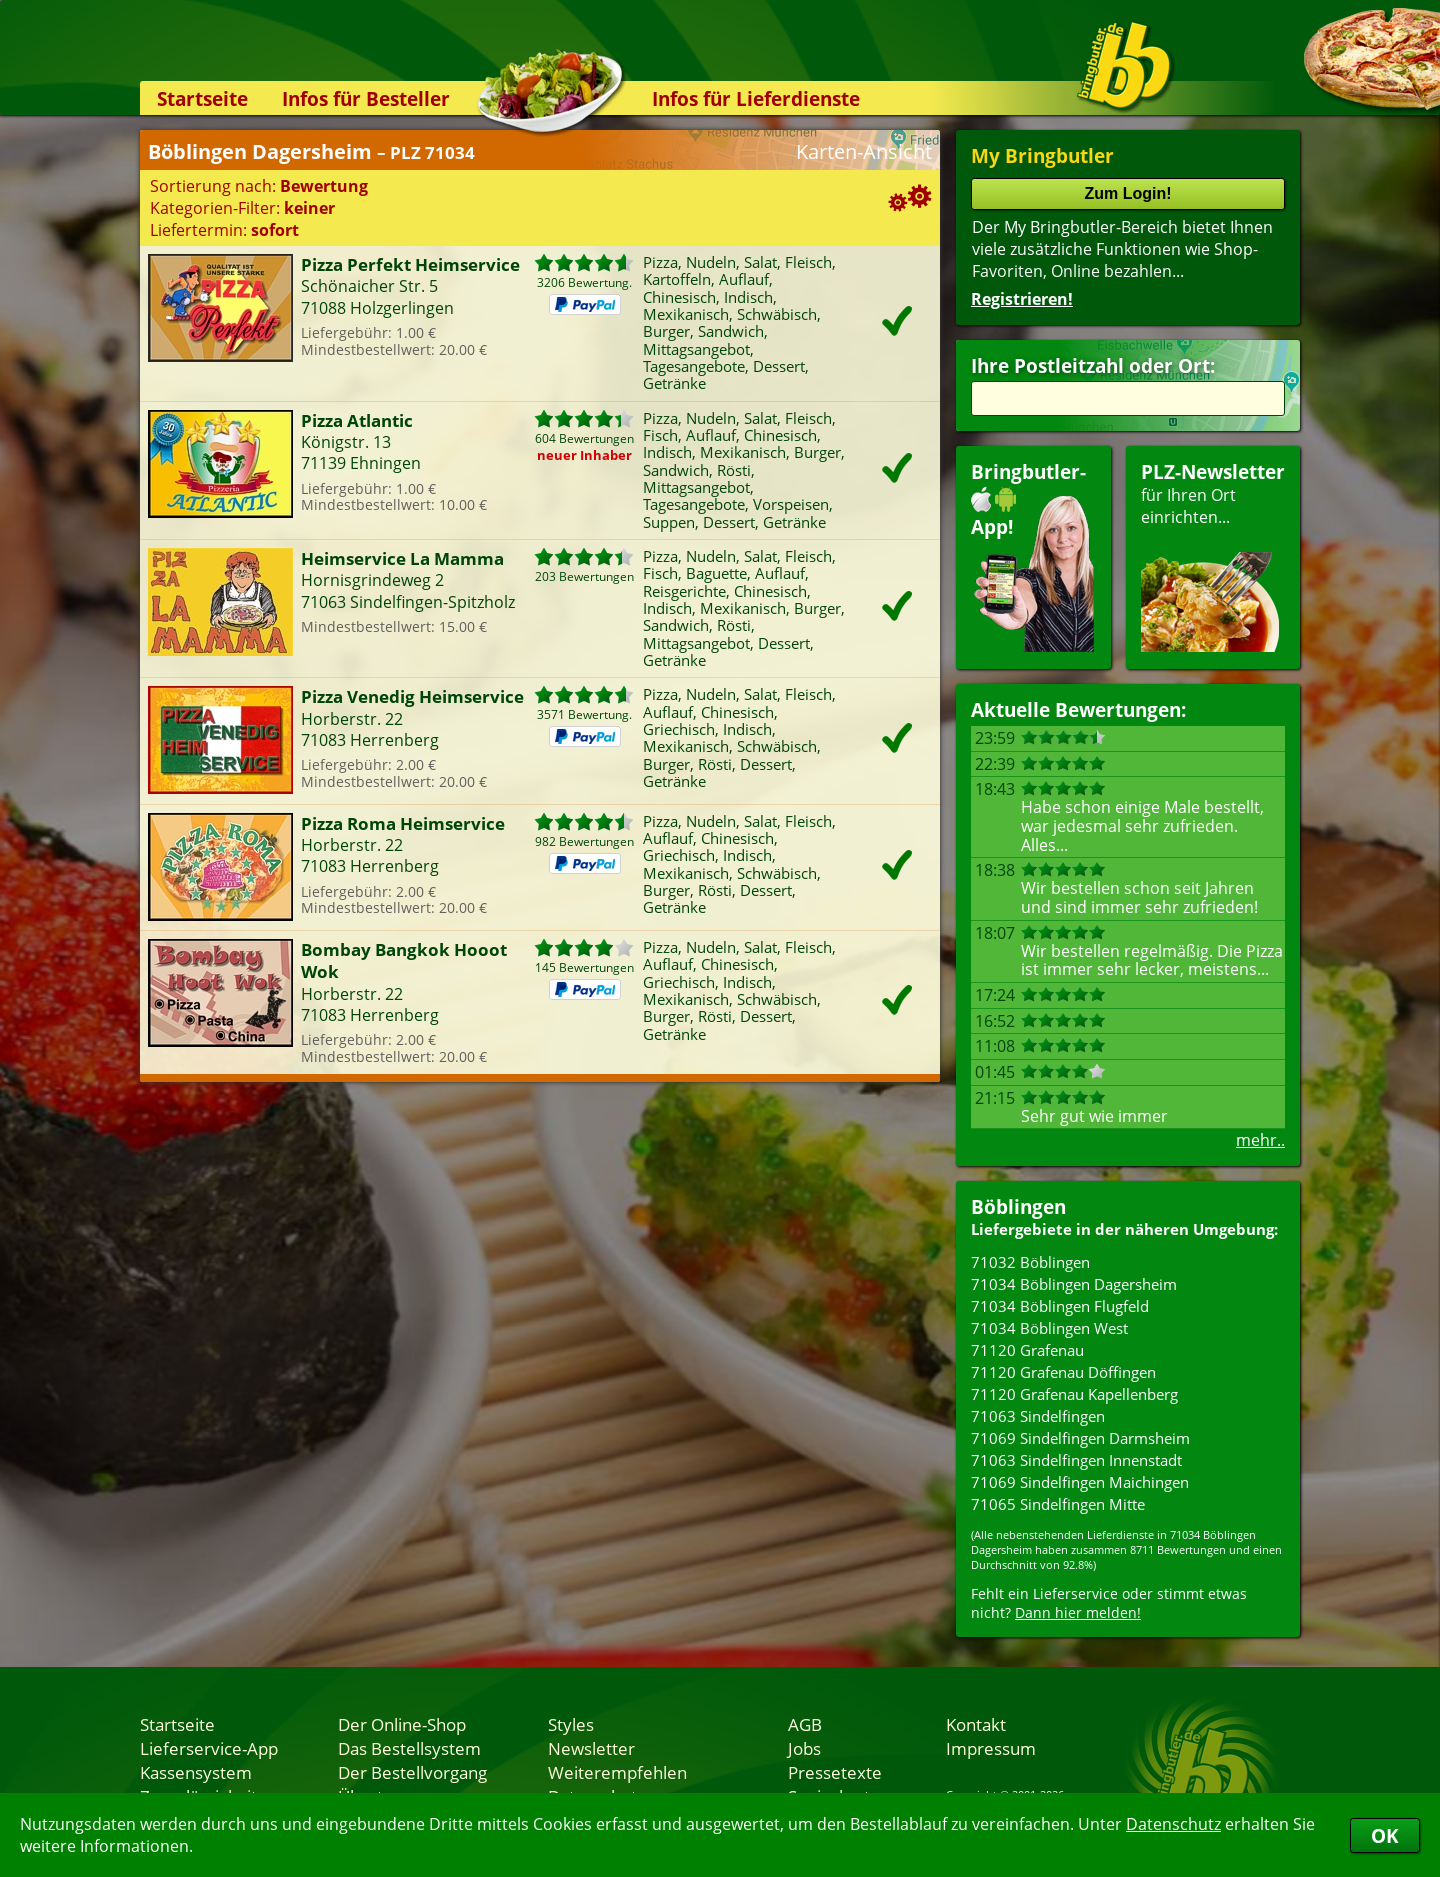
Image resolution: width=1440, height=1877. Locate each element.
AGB (805, 1724)
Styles (571, 1724)
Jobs (804, 1748)
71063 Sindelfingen (1038, 1416)
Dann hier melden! (1078, 1612)
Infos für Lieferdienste (756, 98)
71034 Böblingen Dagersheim (1074, 1284)
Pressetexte (835, 1772)
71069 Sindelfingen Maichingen (1080, 1482)
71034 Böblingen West (1049, 1328)
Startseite (202, 98)
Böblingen (1018, 1206)
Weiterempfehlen (617, 1772)
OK (1385, 1835)
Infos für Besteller (366, 98)
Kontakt (976, 1724)
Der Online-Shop (402, 1724)
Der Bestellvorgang (412, 1772)
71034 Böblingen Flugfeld (1060, 1306)
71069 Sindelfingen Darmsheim (1080, 1438)
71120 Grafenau (1027, 1350)
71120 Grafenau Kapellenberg (1074, 1394)
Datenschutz (1173, 1824)
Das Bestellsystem (409, 1748)
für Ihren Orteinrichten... (1213, 555)
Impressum (991, 1748)
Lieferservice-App (209, 1748)
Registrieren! (1022, 299)
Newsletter (591, 1748)
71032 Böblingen (1030, 1262)
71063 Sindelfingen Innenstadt (1076, 1460)
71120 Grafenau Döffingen (1063, 1372)
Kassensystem (196, 1772)
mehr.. (1260, 1140)
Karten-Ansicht (864, 151)
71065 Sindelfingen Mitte (1058, 1504)
